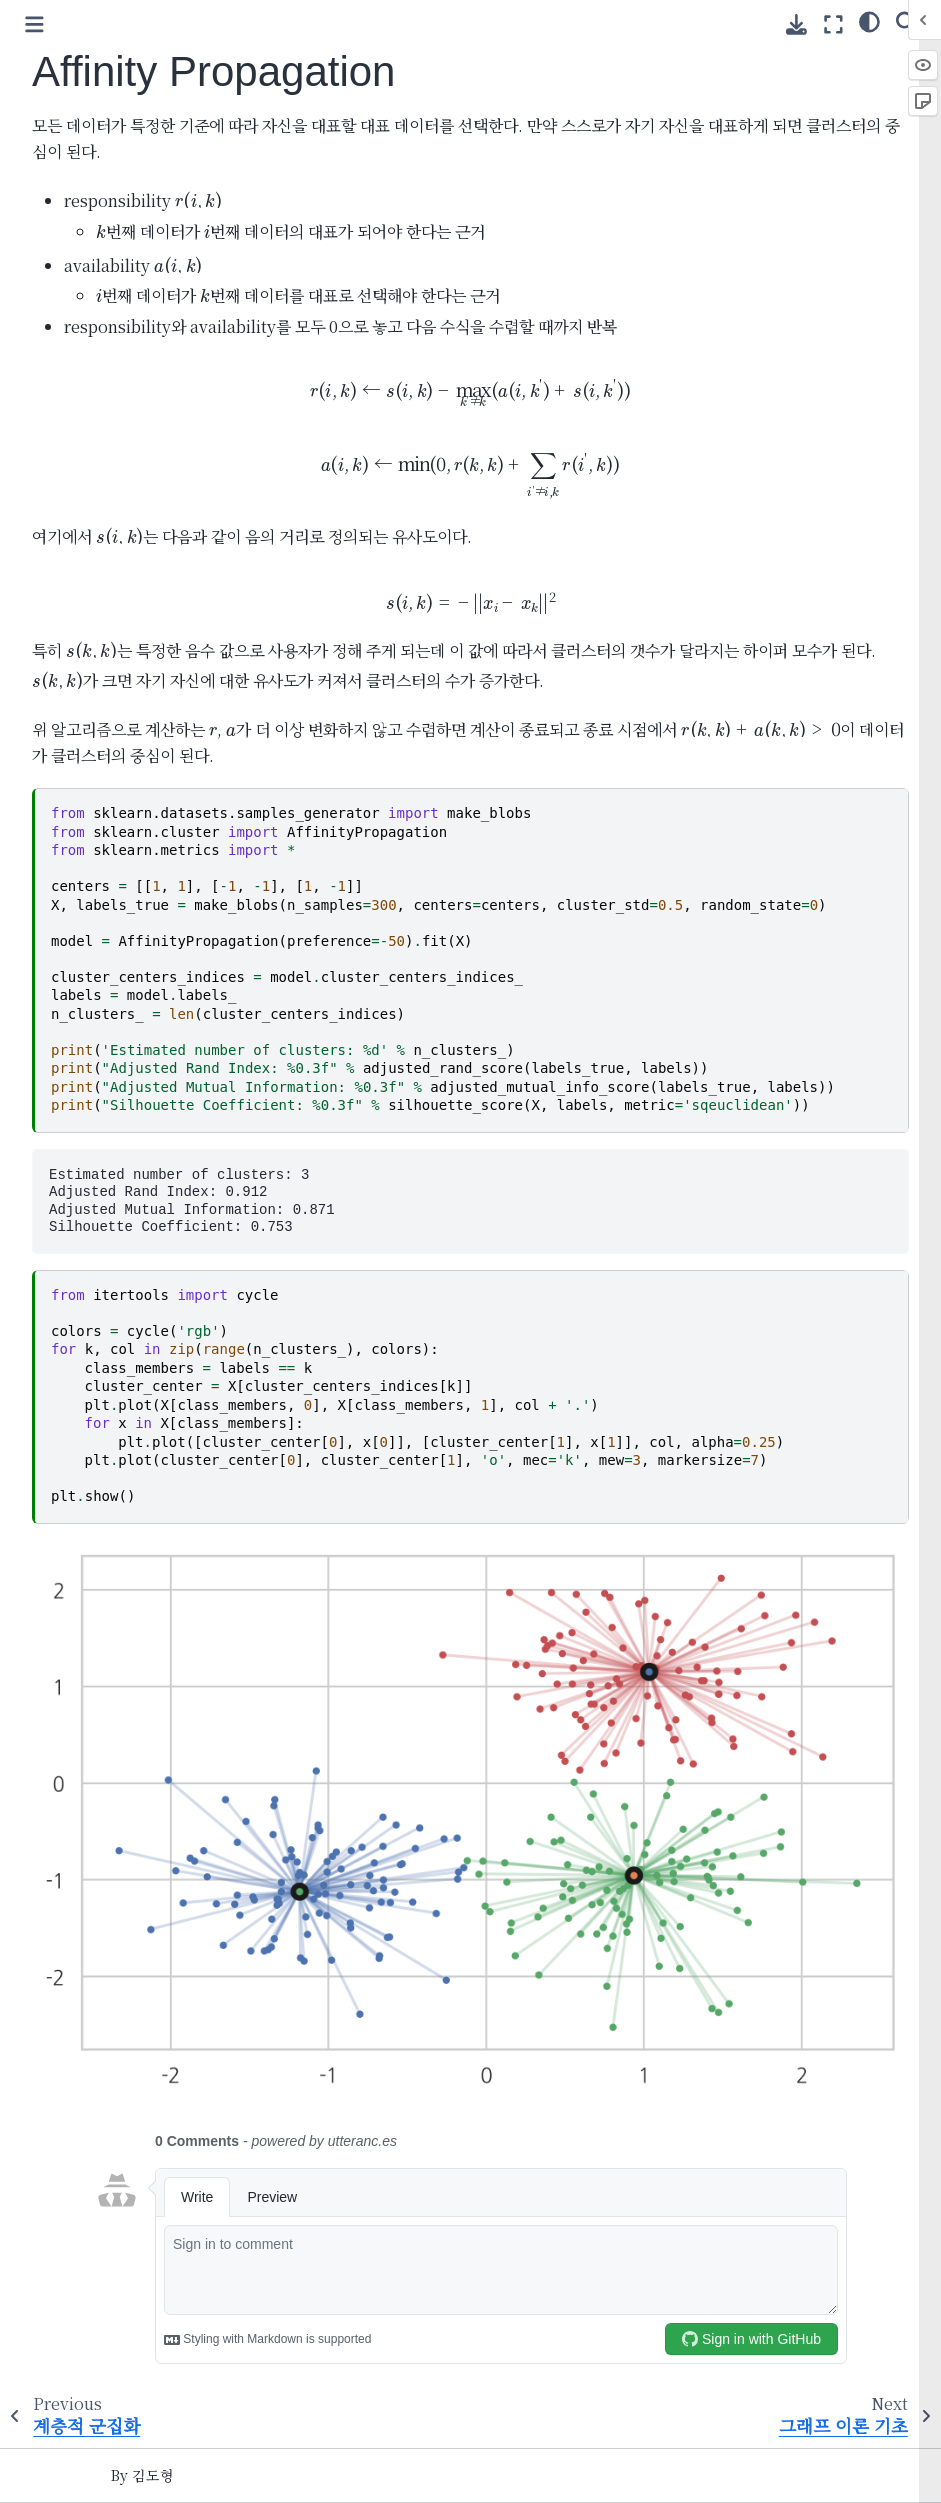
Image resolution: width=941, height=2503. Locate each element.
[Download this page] (796, 24)
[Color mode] (869, 21)
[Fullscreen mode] (833, 23)
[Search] (906, 21)
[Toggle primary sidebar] (34, 23)
